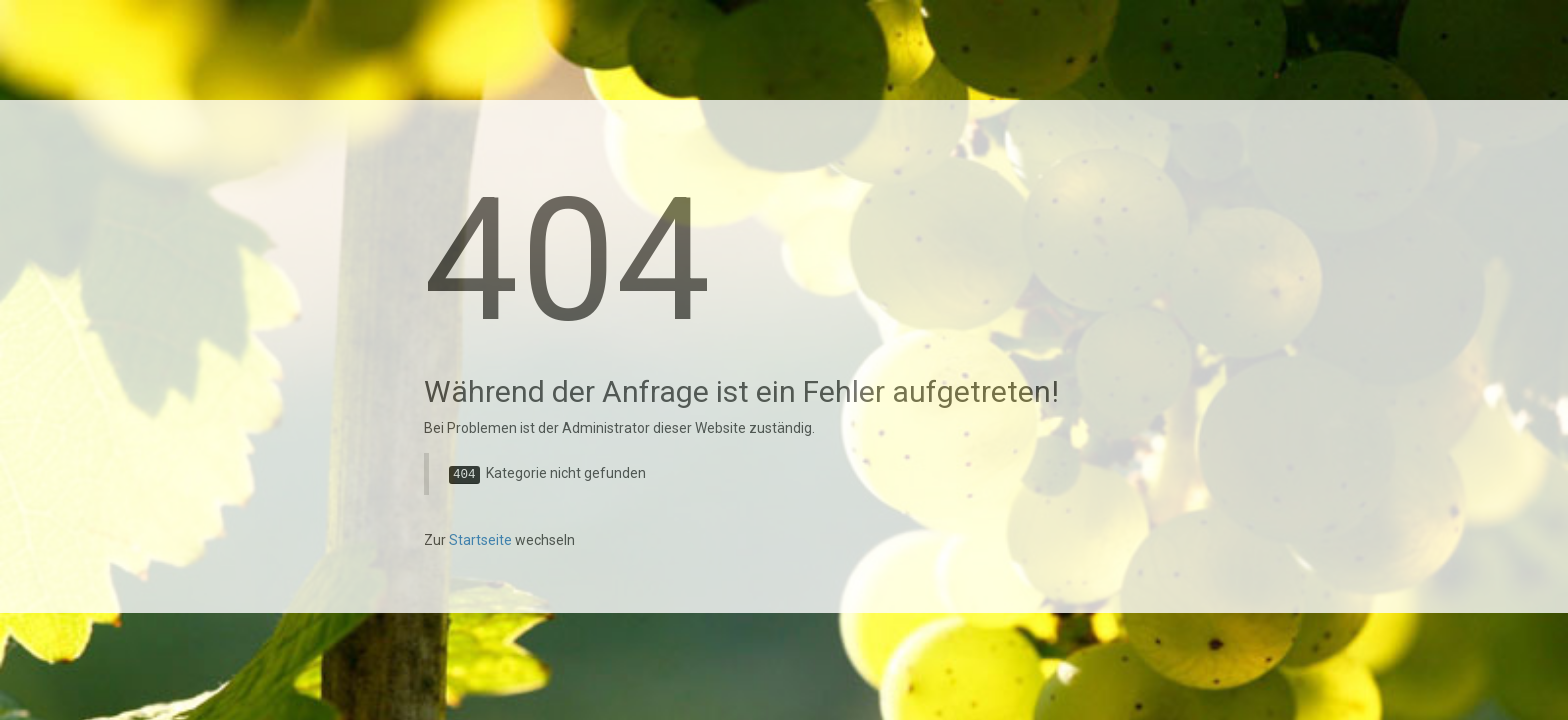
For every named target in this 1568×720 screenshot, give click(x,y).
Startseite (480, 540)
